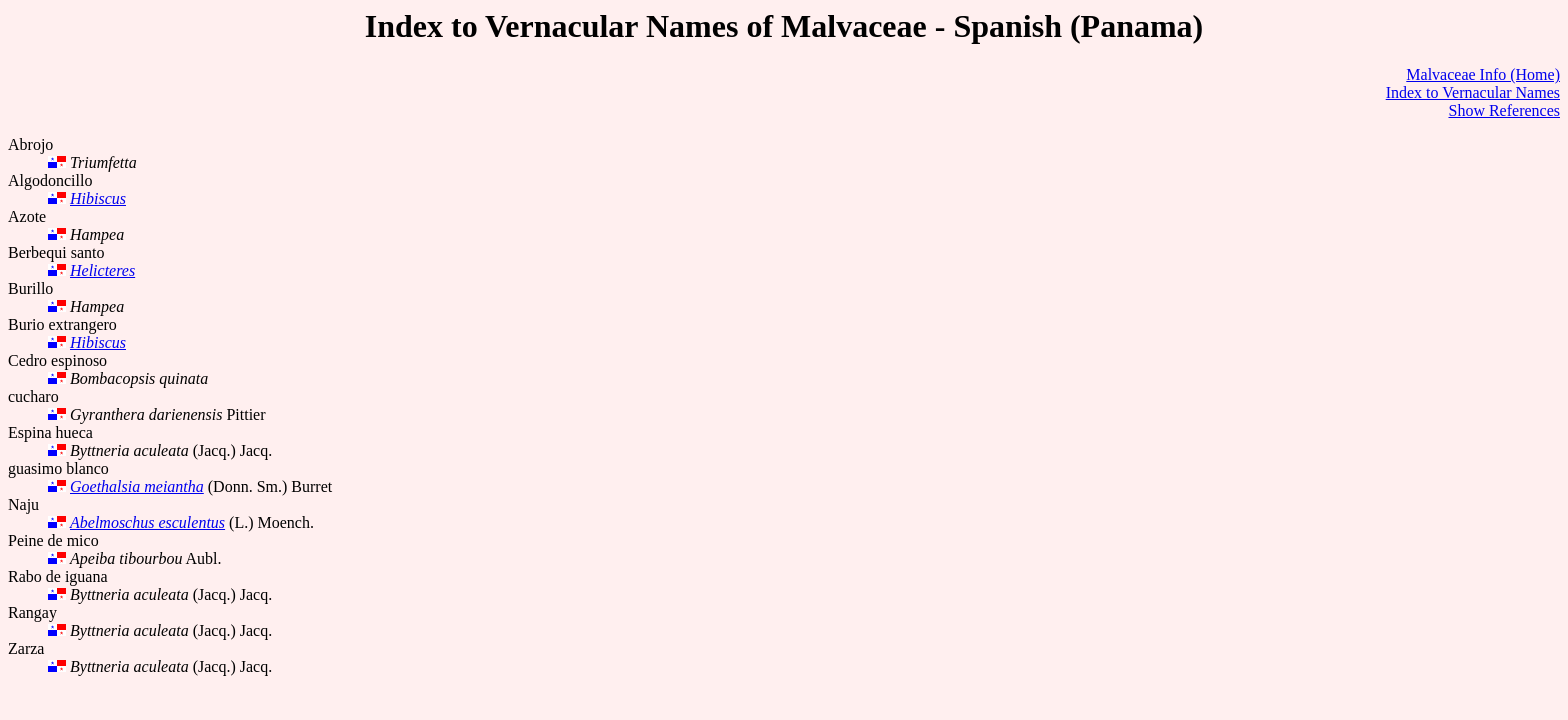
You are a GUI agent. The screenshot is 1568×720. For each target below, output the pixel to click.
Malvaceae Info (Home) (1483, 74)
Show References (1504, 110)
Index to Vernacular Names (1473, 92)
